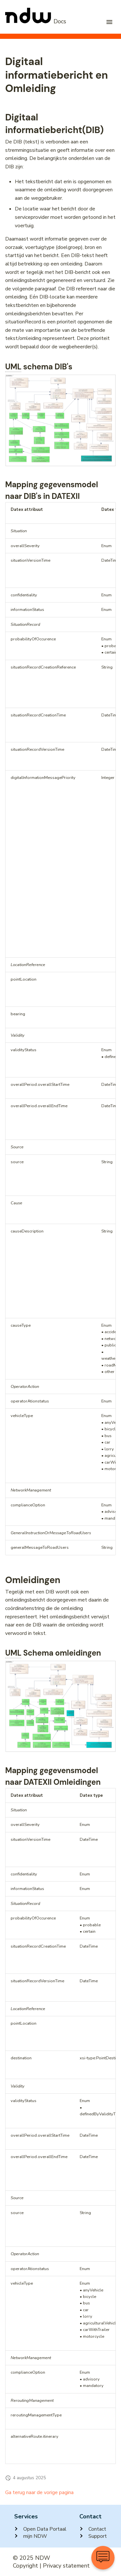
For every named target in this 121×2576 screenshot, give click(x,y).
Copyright (25, 2566)
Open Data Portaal (40, 2529)
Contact (92, 2529)
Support (93, 2536)
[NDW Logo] (35, 21)
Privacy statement (66, 2566)
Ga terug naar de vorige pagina (39, 2492)
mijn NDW (30, 2536)
